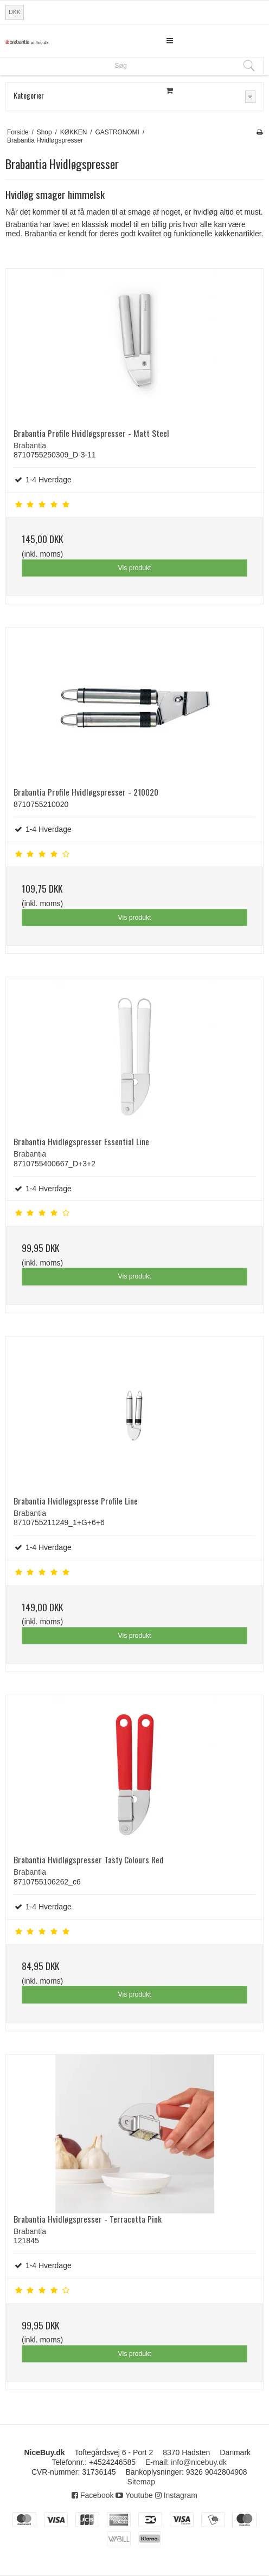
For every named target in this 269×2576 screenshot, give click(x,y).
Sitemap (141, 2481)
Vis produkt (134, 568)
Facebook (92, 2495)
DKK (15, 12)
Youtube (134, 2495)
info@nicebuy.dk (199, 2462)
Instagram (176, 2495)
